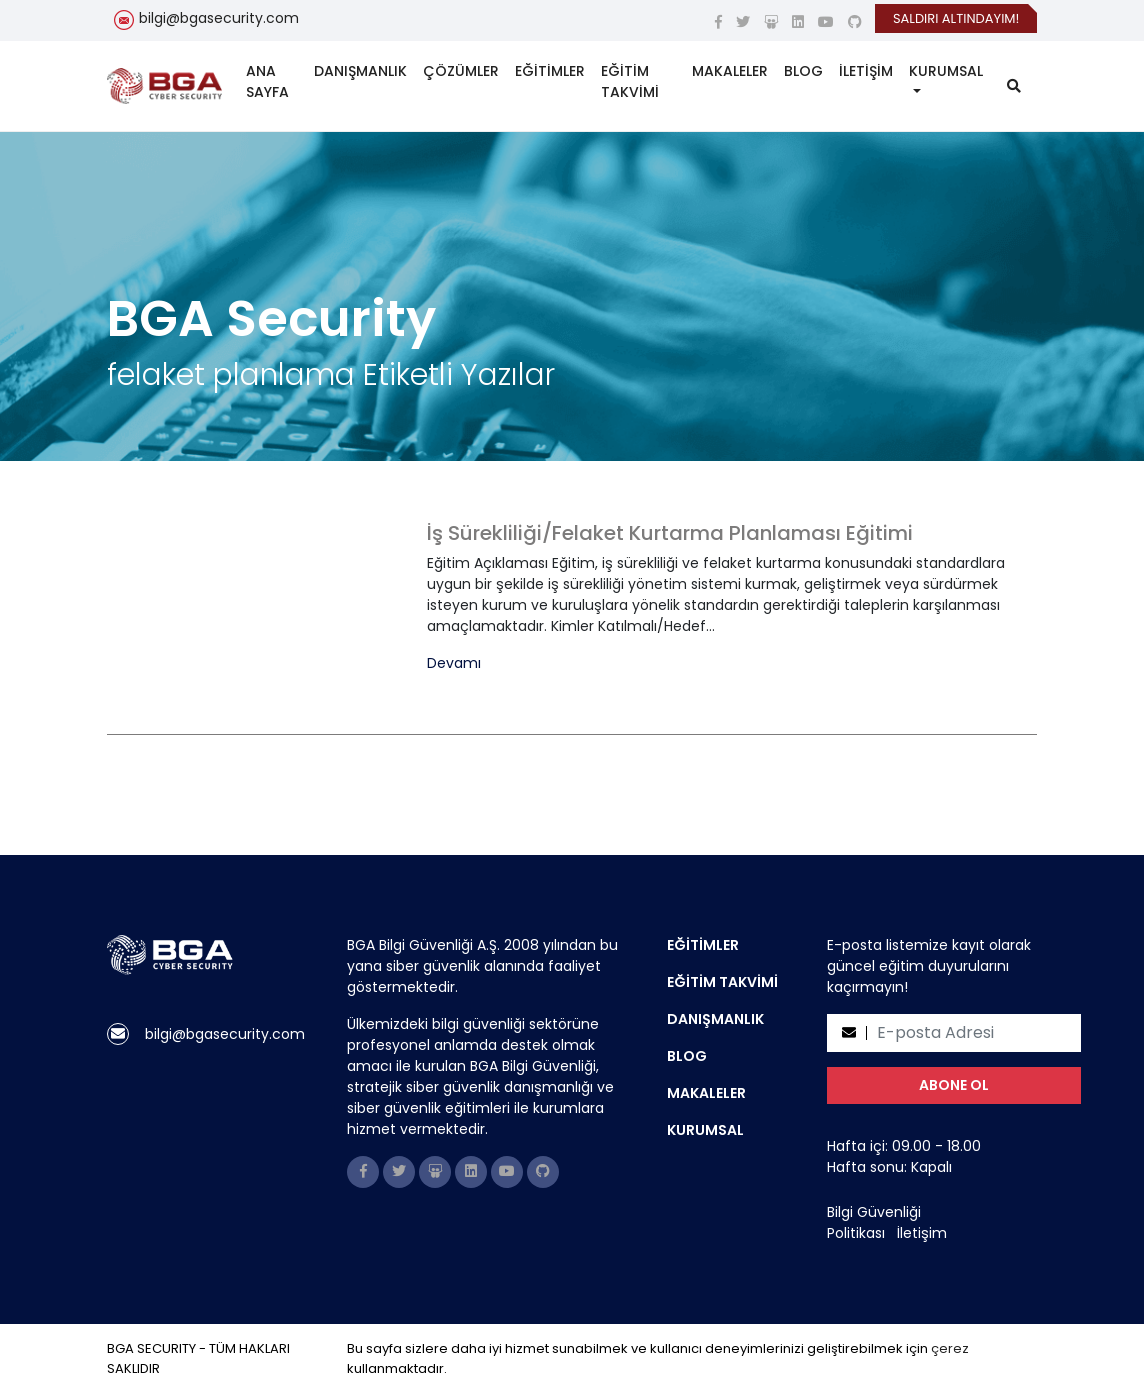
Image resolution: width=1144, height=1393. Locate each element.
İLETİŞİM (866, 71)
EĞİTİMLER (550, 71)
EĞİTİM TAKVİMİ (630, 81)
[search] (1014, 86)
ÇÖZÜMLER (461, 71)
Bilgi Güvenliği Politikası (874, 1222)
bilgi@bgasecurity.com (219, 18)
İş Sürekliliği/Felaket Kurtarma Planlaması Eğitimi (670, 533)
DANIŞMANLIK (360, 71)
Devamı (454, 663)
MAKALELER (730, 71)
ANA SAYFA (267, 81)
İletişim (922, 1233)
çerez (950, 1348)
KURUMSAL (946, 71)
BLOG (803, 71)
